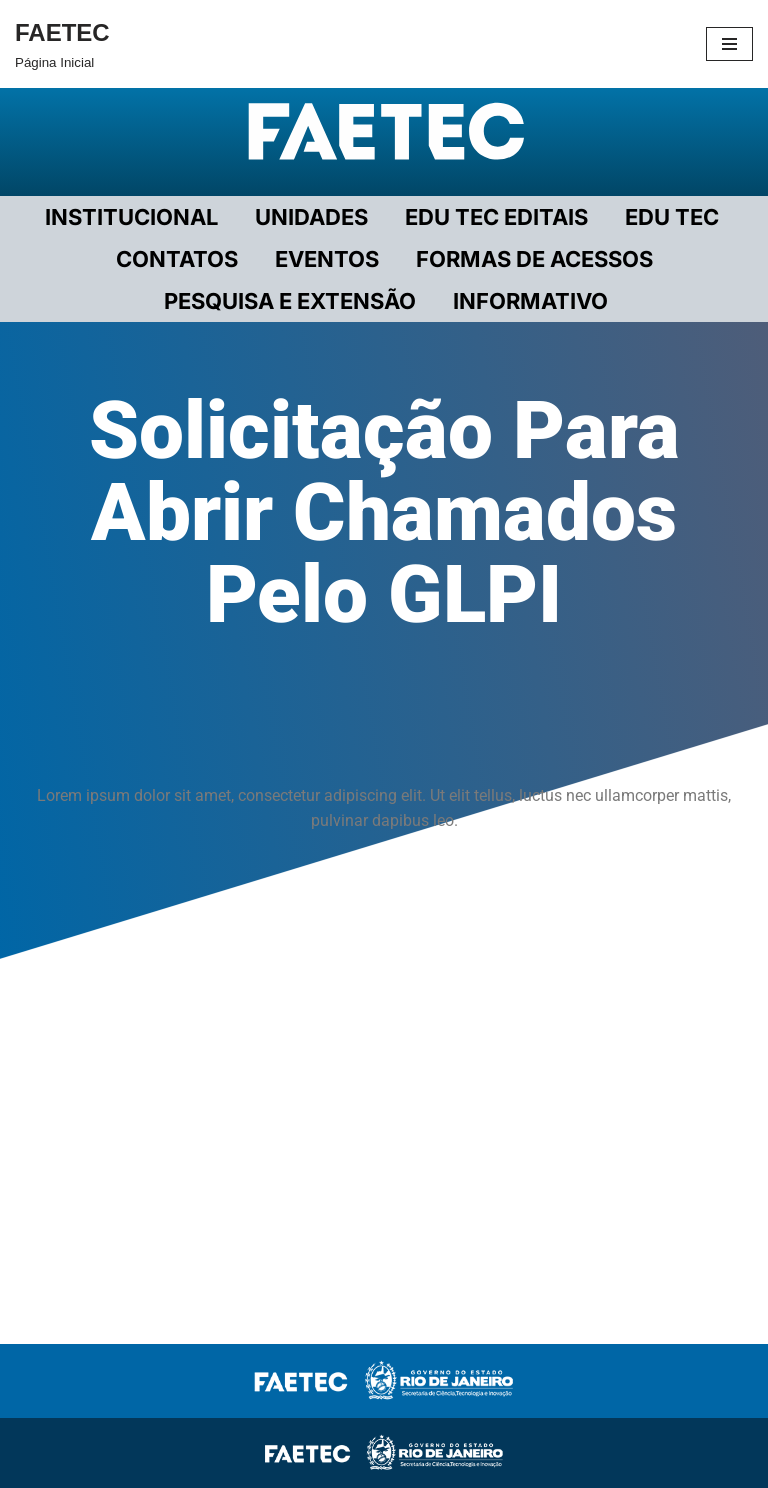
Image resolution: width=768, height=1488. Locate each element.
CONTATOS (177, 259)
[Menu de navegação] (729, 44)
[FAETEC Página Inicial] (62, 44)
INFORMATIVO (530, 301)
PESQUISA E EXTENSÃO (290, 301)
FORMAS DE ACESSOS (534, 259)
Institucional (131, 217)
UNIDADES (311, 217)
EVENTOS (327, 259)
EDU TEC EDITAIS (496, 217)
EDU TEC (672, 217)
